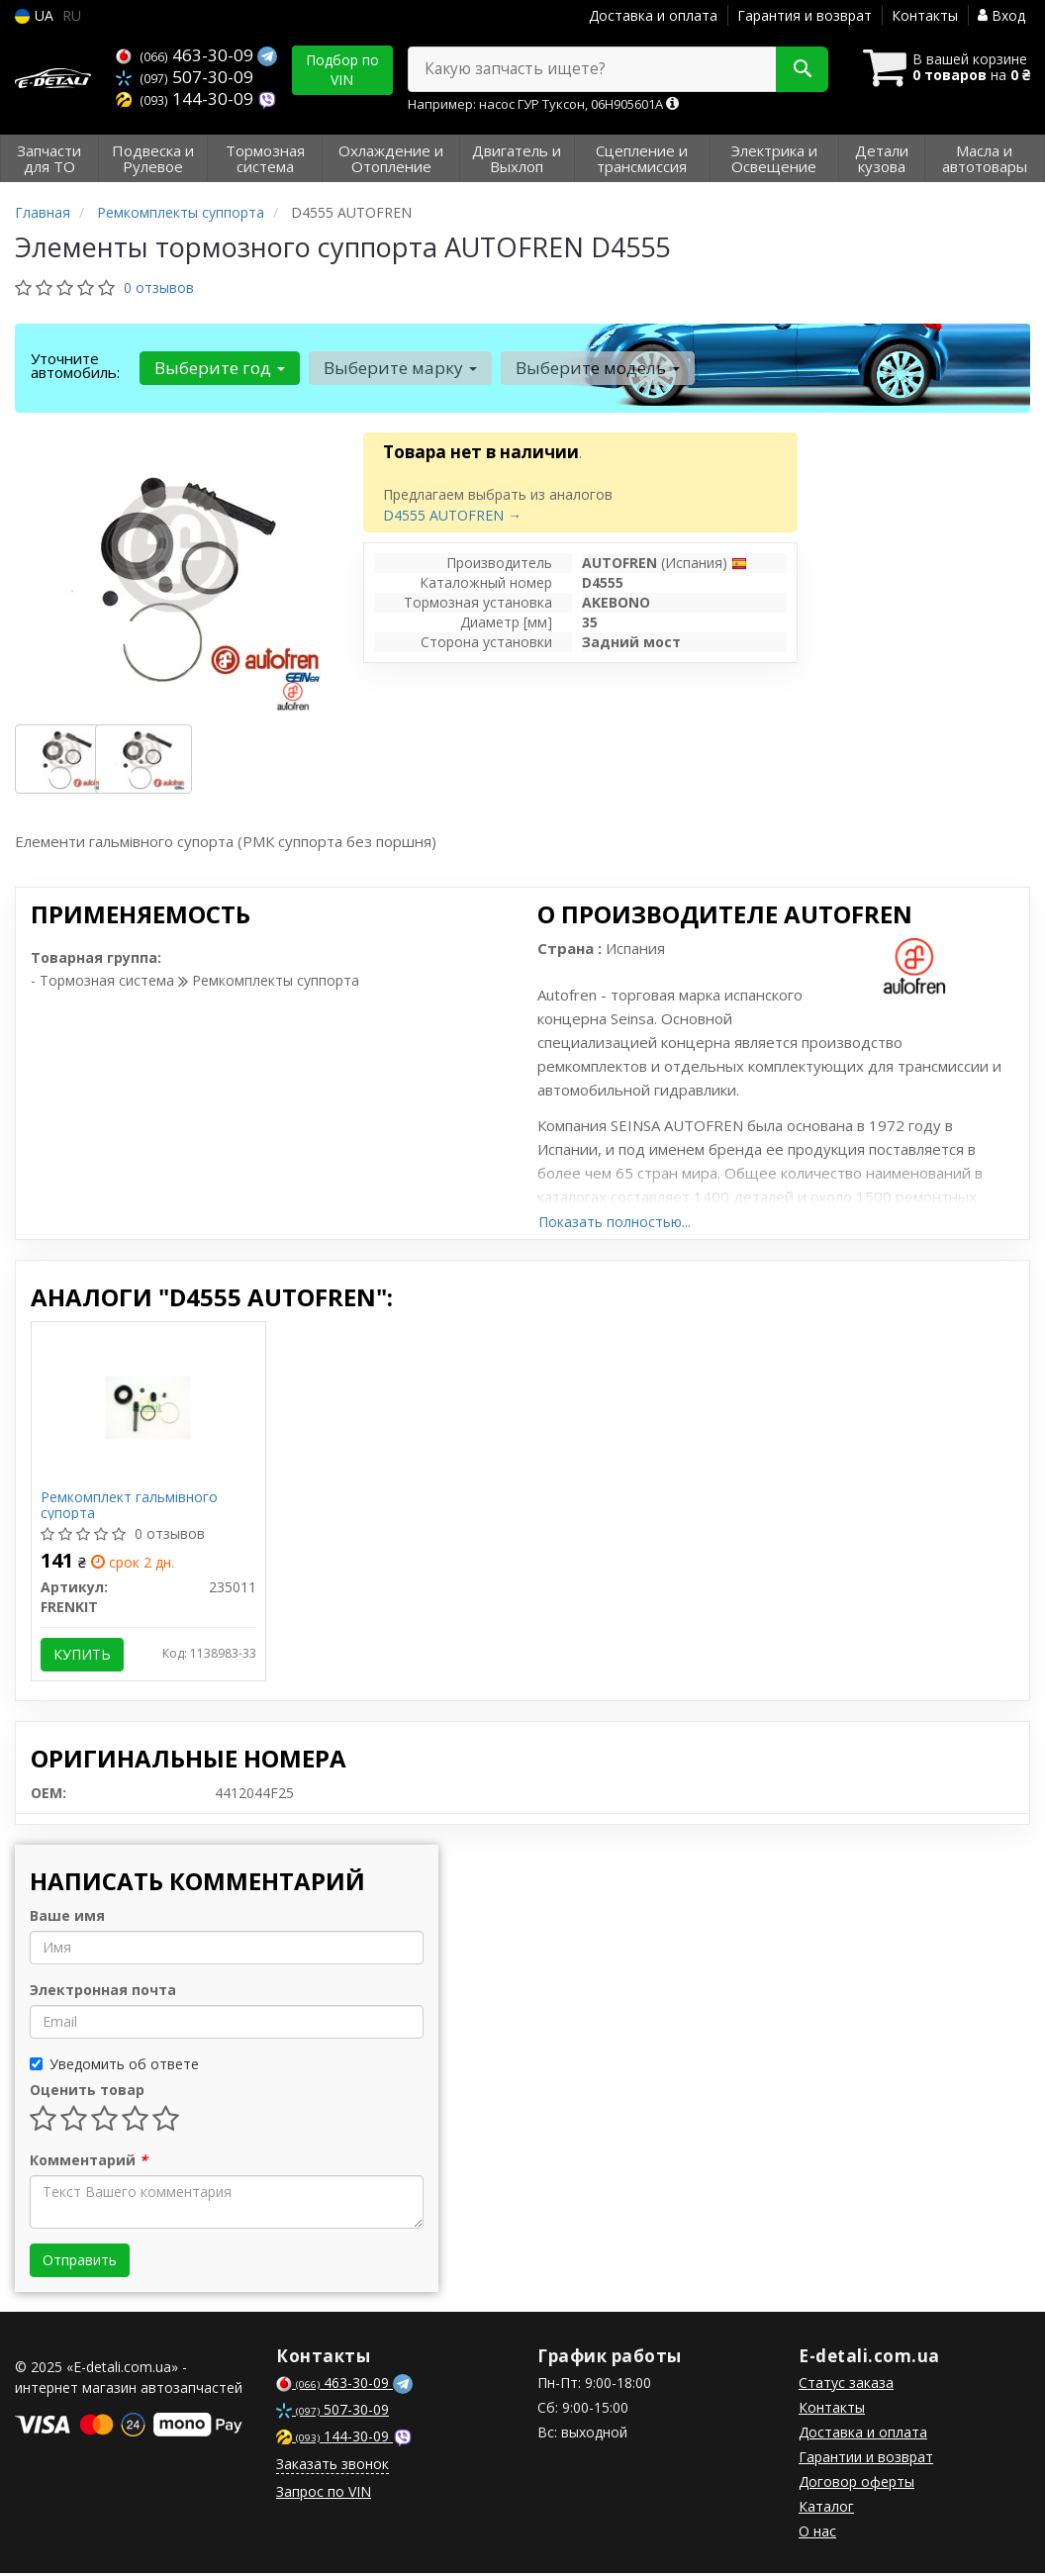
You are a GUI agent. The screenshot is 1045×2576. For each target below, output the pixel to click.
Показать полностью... (614, 1221)
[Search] (796, 69)
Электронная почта (103, 1992)
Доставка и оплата (653, 15)
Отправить (80, 2262)
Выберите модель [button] (595, 367)
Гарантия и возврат (804, 15)
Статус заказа (846, 2385)
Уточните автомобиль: (75, 365)
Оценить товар (87, 2092)
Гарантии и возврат (866, 2459)
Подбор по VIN (342, 69)
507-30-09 (184, 75)
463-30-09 (186, 55)
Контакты (925, 15)
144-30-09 (186, 96)
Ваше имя (67, 1918)
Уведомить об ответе (114, 2066)
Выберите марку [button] (398, 367)
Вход (1001, 15)
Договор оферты (856, 2484)
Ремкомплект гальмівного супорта (130, 1505)
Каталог (826, 2509)
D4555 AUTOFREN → (452, 515)
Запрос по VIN (323, 2494)
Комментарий (88, 2162)
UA (34, 15)
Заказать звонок (332, 2466)
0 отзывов (159, 287)
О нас (817, 2534)
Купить (83, 1655)
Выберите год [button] (218, 367)
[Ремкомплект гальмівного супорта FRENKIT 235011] (148, 1406)
